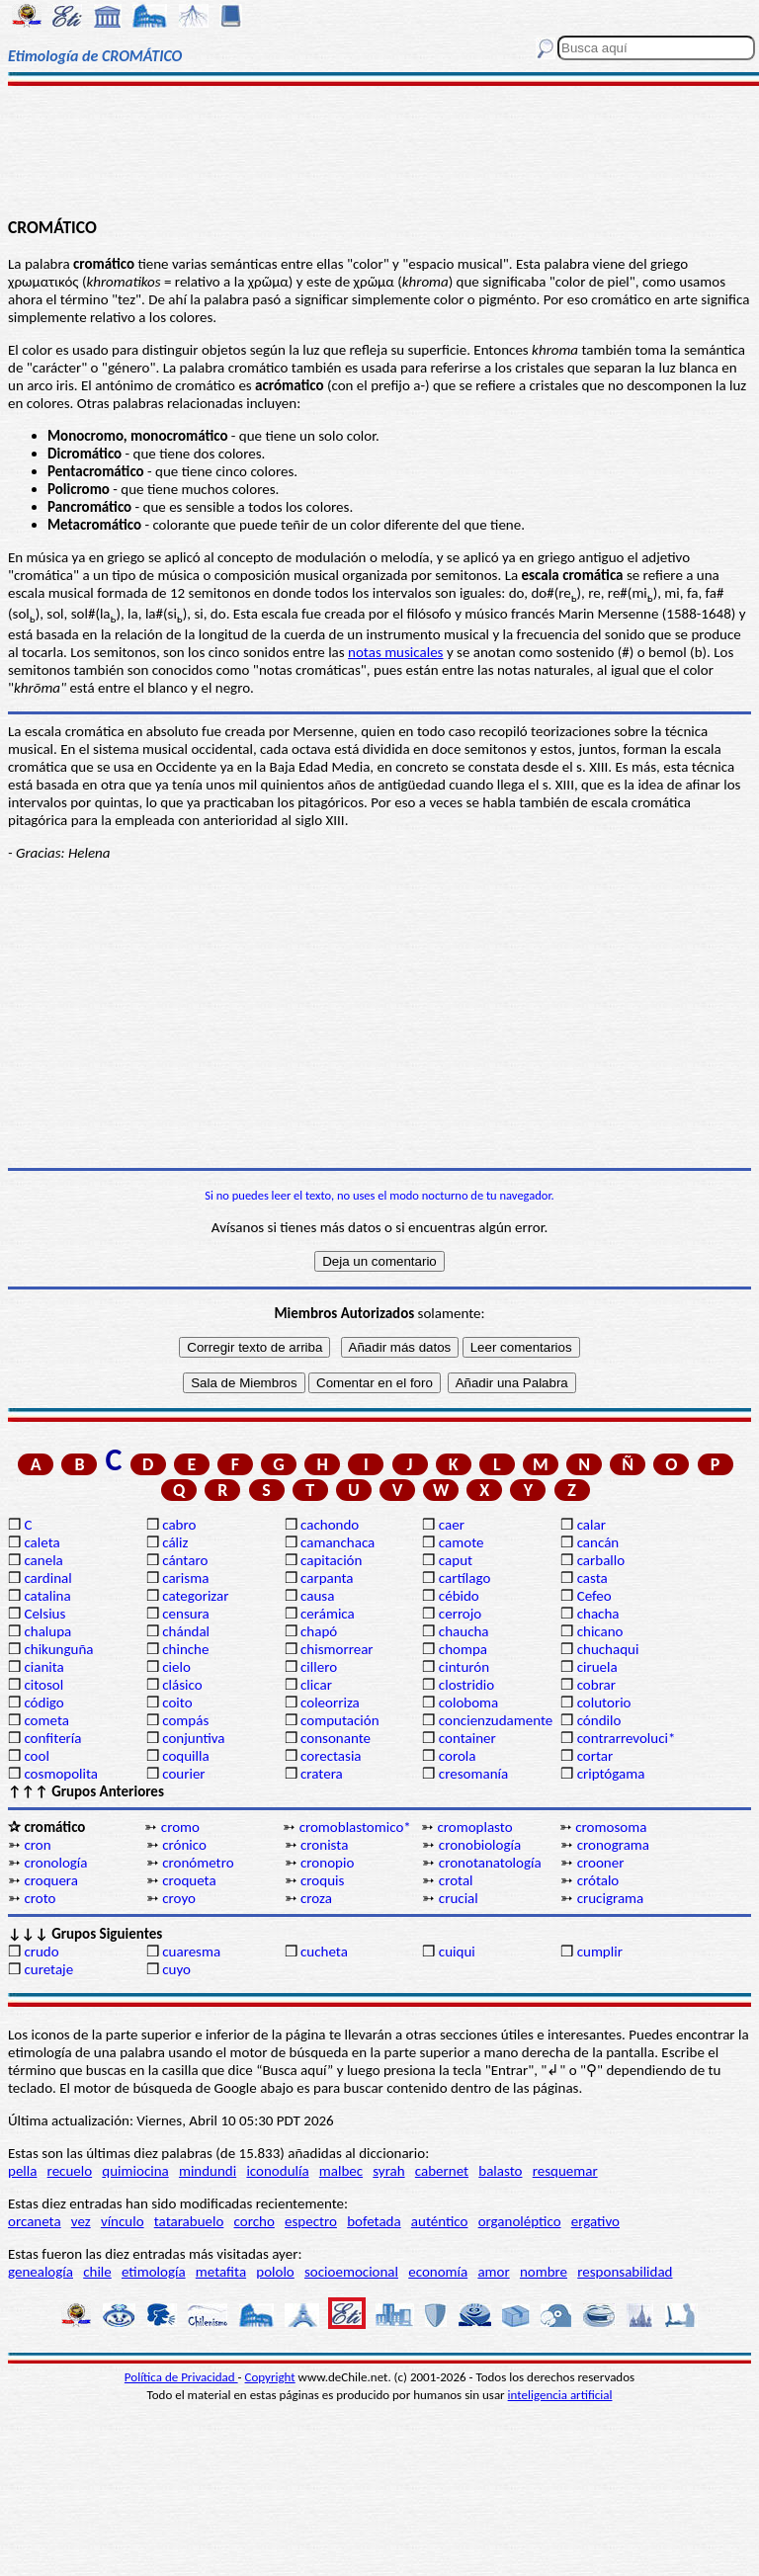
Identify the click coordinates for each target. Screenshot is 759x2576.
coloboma (468, 1702)
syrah (388, 2171)
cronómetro (197, 1862)
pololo (275, 2272)
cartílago (465, 1578)
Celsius (44, 1613)
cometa (46, 1720)
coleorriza (330, 1702)
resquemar (565, 2171)
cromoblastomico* (355, 1827)
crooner (601, 1862)
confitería (52, 1738)
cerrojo (460, 1613)
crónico (184, 1845)
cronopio (327, 1862)
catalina (47, 1596)
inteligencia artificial (560, 2394)
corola (457, 1756)
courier (183, 1774)
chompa (463, 1649)
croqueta (188, 1880)
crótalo (598, 1880)
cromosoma (610, 1827)
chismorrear (337, 1649)
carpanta (326, 1578)
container (467, 1738)
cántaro (185, 1560)
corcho (254, 2221)
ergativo (595, 2221)
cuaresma (191, 1951)
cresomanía (473, 1774)
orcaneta (34, 2221)
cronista (324, 1845)
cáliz (175, 1542)
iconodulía (277, 2171)
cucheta (324, 1951)
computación (339, 1720)
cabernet (441, 2171)
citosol (43, 1685)
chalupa (47, 1631)
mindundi (207, 2171)
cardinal (47, 1578)
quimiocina (135, 2171)
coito (177, 1702)
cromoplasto (474, 1827)
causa (317, 1596)
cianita (43, 1667)
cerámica (327, 1613)
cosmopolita (61, 1774)
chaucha (464, 1631)
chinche (185, 1649)
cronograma (613, 1845)
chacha (598, 1613)
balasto (500, 2171)
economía (437, 2272)
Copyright (270, 2376)
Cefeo (594, 1596)
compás (185, 1720)
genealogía (40, 2272)
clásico (182, 1685)
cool (36, 1756)
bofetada (373, 2221)
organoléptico (519, 2221)
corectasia (331, 1756)
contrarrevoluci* (626, 1738)
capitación (331, 1560)
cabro (179, 1525)
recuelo (70, 2171)
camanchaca (337, 1542)
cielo (176, 1667)
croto (39, 1898)
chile (97, 2272)
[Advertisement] (379, 150)
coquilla (185, 1756)
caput (455, 1560)
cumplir (600, 1951)
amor (493, 2272)
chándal (186, 1631)
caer (451, 1525)
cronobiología (480, 1845)
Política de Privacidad (181, 2376)
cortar (595, 1756)
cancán (598, 1542)
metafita (221, 2272)
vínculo (122, 2221)
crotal (456, 1880)
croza (316, 1898)
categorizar (195, 1596)
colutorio (604, 1702)
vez (81, 2221)
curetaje (48, 1969)
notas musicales (395, 652)
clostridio (466, 1685)
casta (592, 1578)
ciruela (597, 1667)
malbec (341, 2171)
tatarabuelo (189, 2221)
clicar (316, 1685)
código (43, 1702)
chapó (318, 1631)
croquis (322, 1880)
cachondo (329, 1525)
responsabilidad (624, 2272)
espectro (311, 2221)
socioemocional (351, 2272)
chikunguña (58, 1649)
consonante (335, 1738)
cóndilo (599, 1720)
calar (591, 1525)
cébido (459, 1596)
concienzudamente (495, 1720)
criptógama (611, 1774)
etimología (154, 2272)
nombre (543, 2272)
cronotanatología (490, 1862)
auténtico (439, 2221)
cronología (55, 1862)
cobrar (596, 1685)
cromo (180, 1827)
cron (37, 1845)
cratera (321, 1774)
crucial (458, 1898)
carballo (601, 1560)
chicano (600, 1631)
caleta (41, 1542)
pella (22, 2171)
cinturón (464, 1667)
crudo (41, 1951)
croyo (179, 1898)
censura (186, 1613)
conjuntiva (193, 1738)
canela (43, 1560)
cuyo (176, 1969)
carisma (185, 1578)
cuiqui (457, 1951)
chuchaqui (608, 1649)
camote (461, 1542)
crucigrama (610, 1898)
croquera (51, 1880)
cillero (318, 1667)
